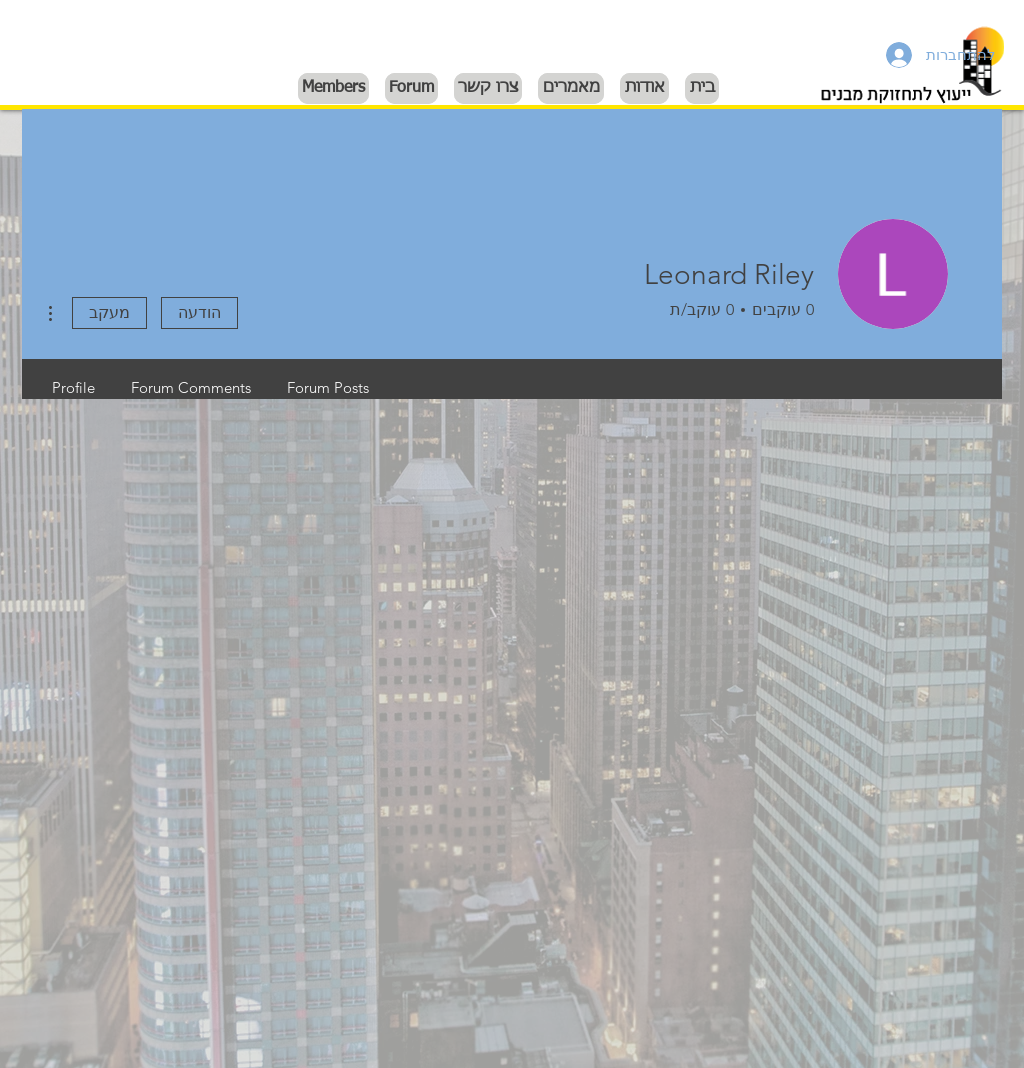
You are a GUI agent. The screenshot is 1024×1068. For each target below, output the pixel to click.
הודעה (199, 312)
